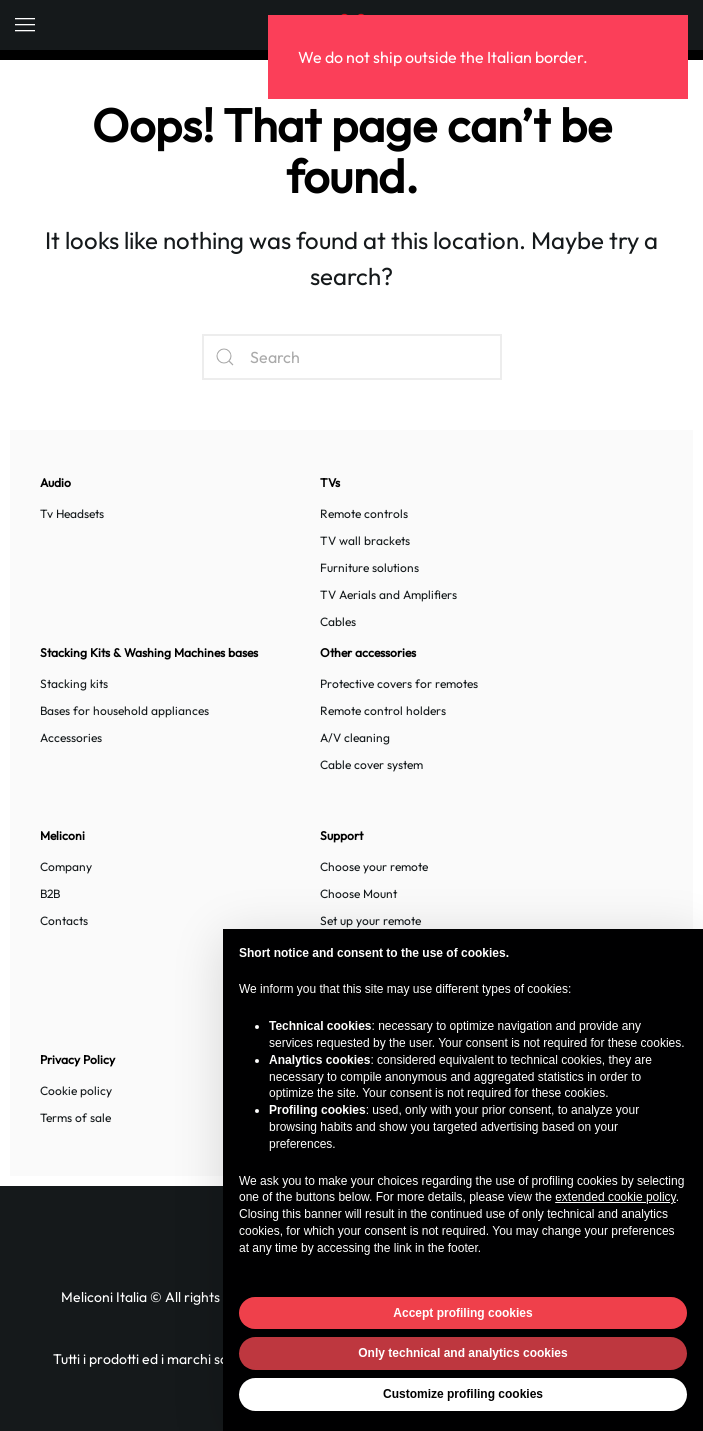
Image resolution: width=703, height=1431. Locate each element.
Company (66, 866)
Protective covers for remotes (399, 683)
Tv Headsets (72, 513)
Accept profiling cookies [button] (462, 1313)
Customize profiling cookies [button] (463, 1394)
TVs (330, 482)
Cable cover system (371, 764)
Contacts (64, 920)
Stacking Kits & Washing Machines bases (149, 652)
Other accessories (368, 652)
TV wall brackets (365, 540)
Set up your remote (370, 920)
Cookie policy (76, 1090)
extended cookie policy (615, 1197)
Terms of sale (75, 1117)
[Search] (352, 357)
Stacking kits (74, 683)
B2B (50, 893)
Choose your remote (374, 866)
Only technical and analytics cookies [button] (462, 1353)
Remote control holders (383, 710)
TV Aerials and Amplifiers (388, 594)
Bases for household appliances (124, 710)
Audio (55, 482)
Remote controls (364, 513)
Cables (338, 621)
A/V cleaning (355, 737)
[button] (25, 25)
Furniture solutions (369, 567)
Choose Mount (358, 893)
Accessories (71, 737)
